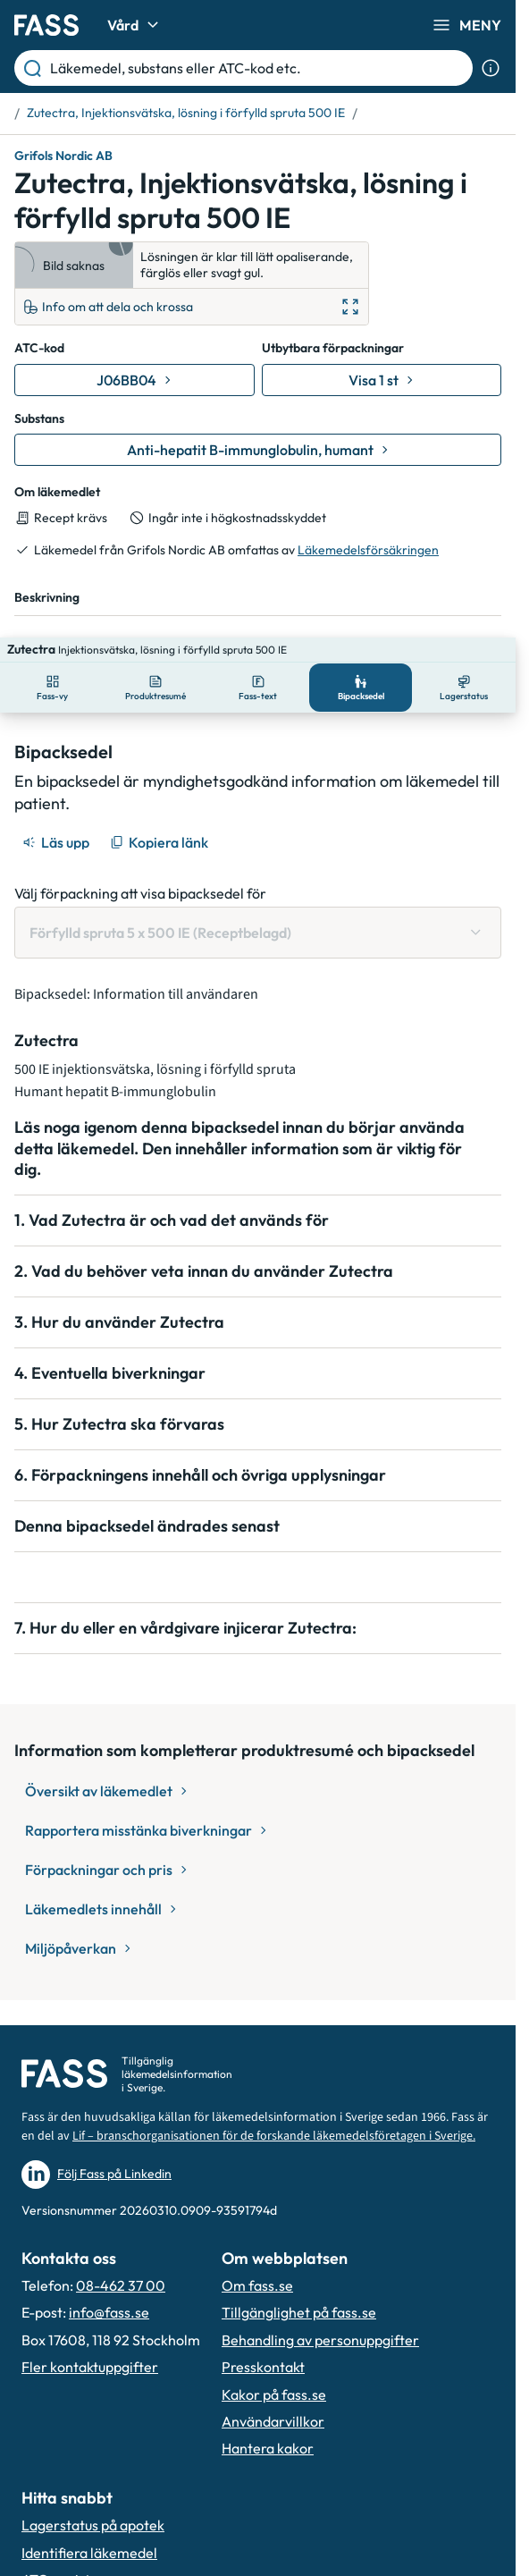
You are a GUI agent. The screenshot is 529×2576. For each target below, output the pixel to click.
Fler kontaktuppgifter (89, 2367)
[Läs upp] (57, 817)
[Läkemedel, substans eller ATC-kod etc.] (258, 68)
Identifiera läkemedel (89, 2553)
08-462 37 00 (120, 2285)
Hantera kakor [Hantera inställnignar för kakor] (268, 2448)
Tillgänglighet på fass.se (299, 2312)
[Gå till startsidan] (46, 25)
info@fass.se (109, 2312)
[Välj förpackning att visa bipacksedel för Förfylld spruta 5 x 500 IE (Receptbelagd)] (257, 907)
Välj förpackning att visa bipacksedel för (140, 868)
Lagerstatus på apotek (92, 2525)
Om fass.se (257, 2285)
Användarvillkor (273, 2421)
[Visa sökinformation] (490, 68)
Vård (135, 25)
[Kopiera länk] (160, 817)
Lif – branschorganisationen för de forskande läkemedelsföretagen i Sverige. (273, 2136)
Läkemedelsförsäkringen (368, 550)
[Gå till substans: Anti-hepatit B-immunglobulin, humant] (257, 449)
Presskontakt (263, 2367)
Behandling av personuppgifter (320, 2340)
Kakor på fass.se (274, 2394)
